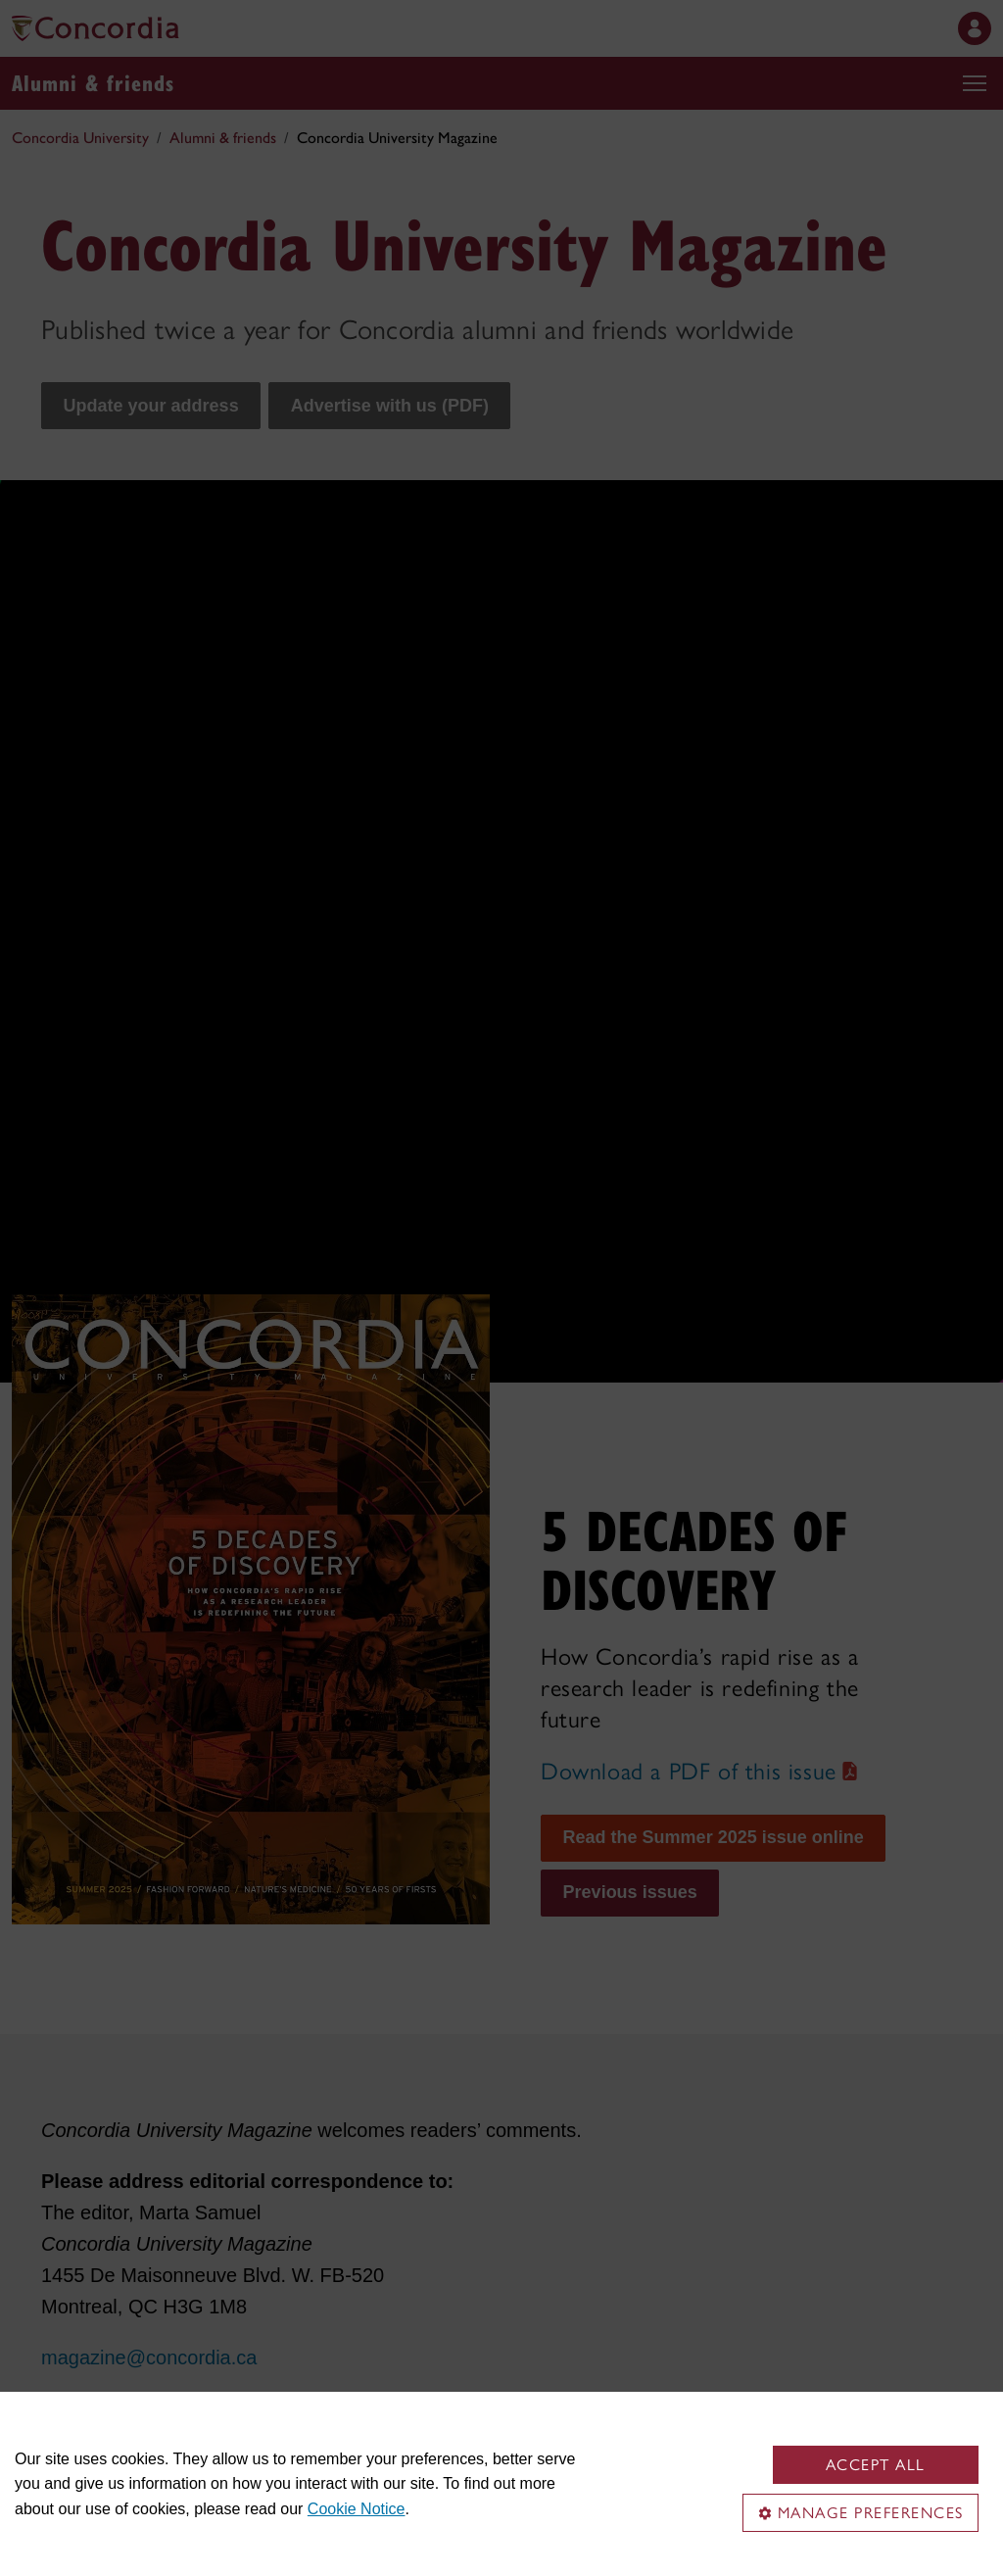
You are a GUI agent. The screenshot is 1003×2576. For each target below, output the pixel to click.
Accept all (876, 2464)
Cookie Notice (357, 2509)
